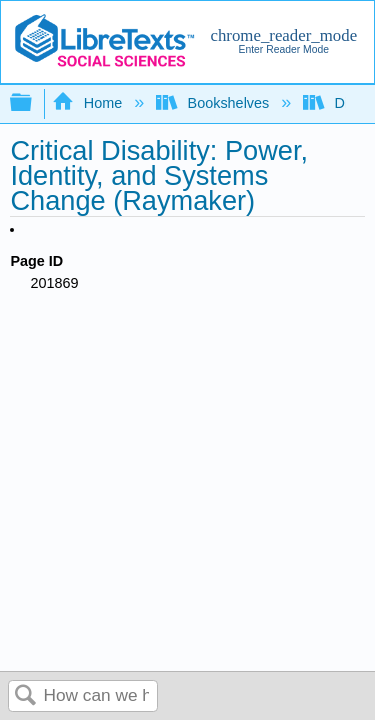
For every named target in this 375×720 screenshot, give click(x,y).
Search (26, 696)
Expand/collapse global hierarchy (34, 103)
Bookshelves (214, 103)
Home (89, 103)
